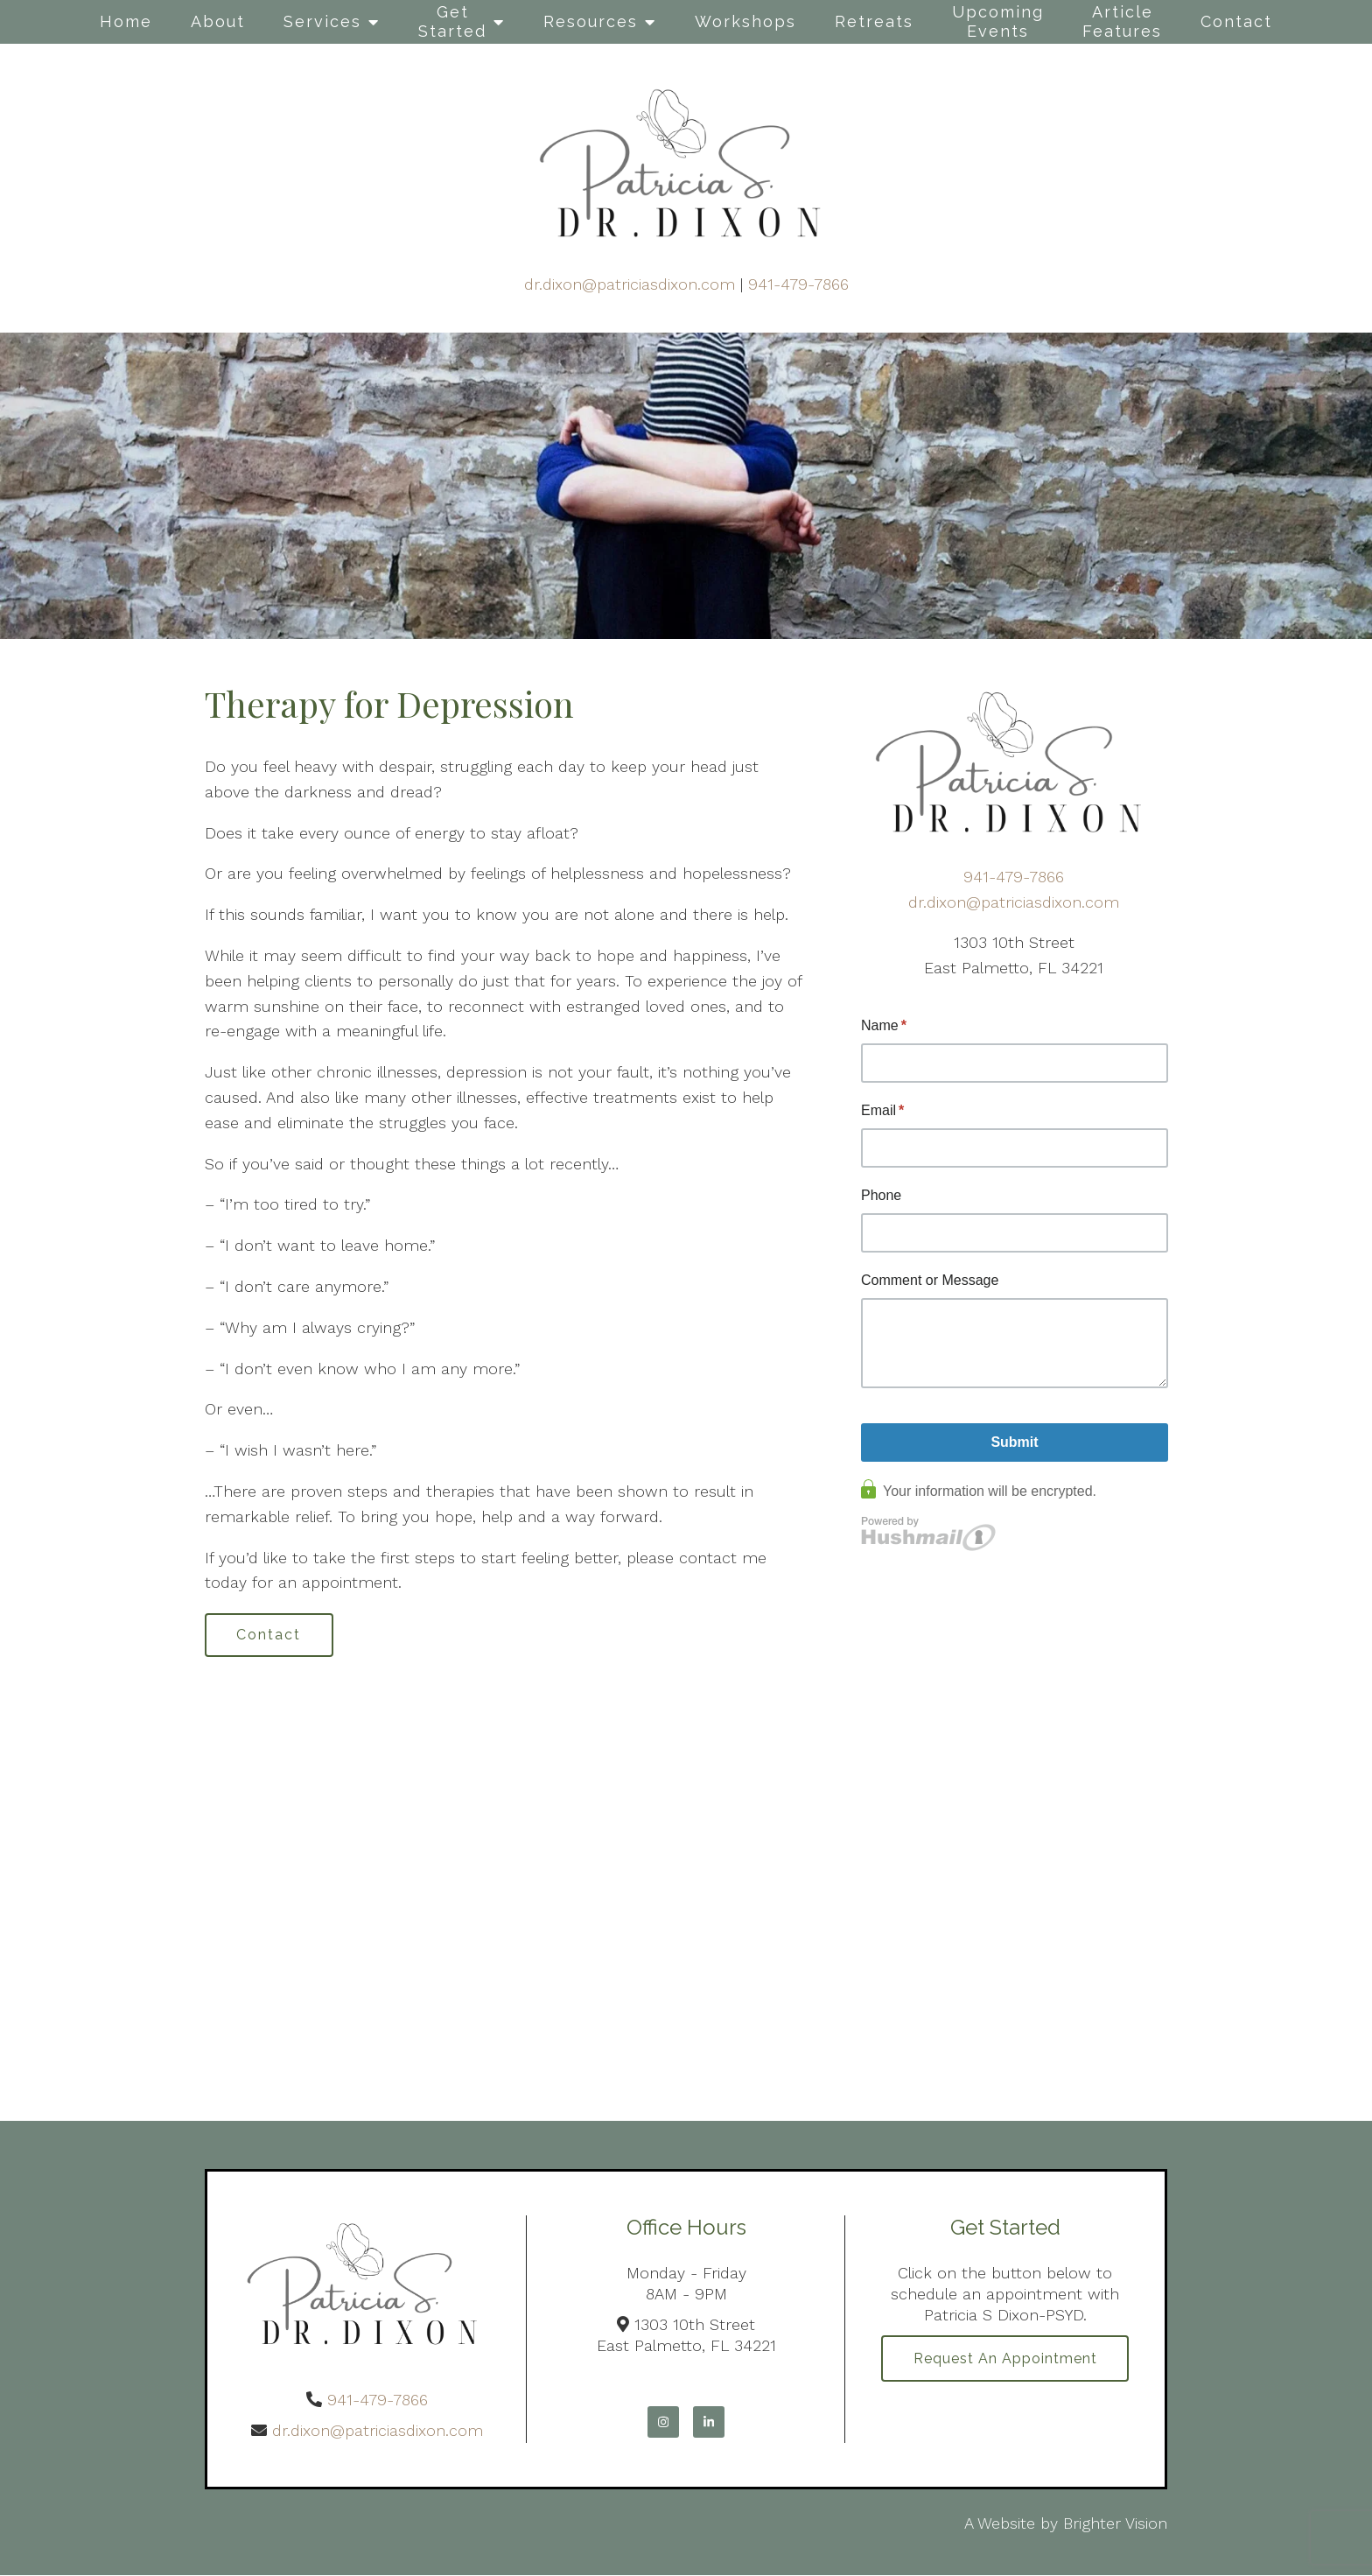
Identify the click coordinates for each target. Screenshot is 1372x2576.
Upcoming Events (998, 21)
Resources (590, 21)
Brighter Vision (1115, 2523)
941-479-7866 (798, 284)
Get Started (452, 21)
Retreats (874, 21)
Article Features (1122, 21)
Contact (1236, 21)
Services (322, 21)
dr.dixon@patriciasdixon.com (629, 284)
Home (126, 21)
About (218, 21)
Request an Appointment (1005, 2359)
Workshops (745, 21)
